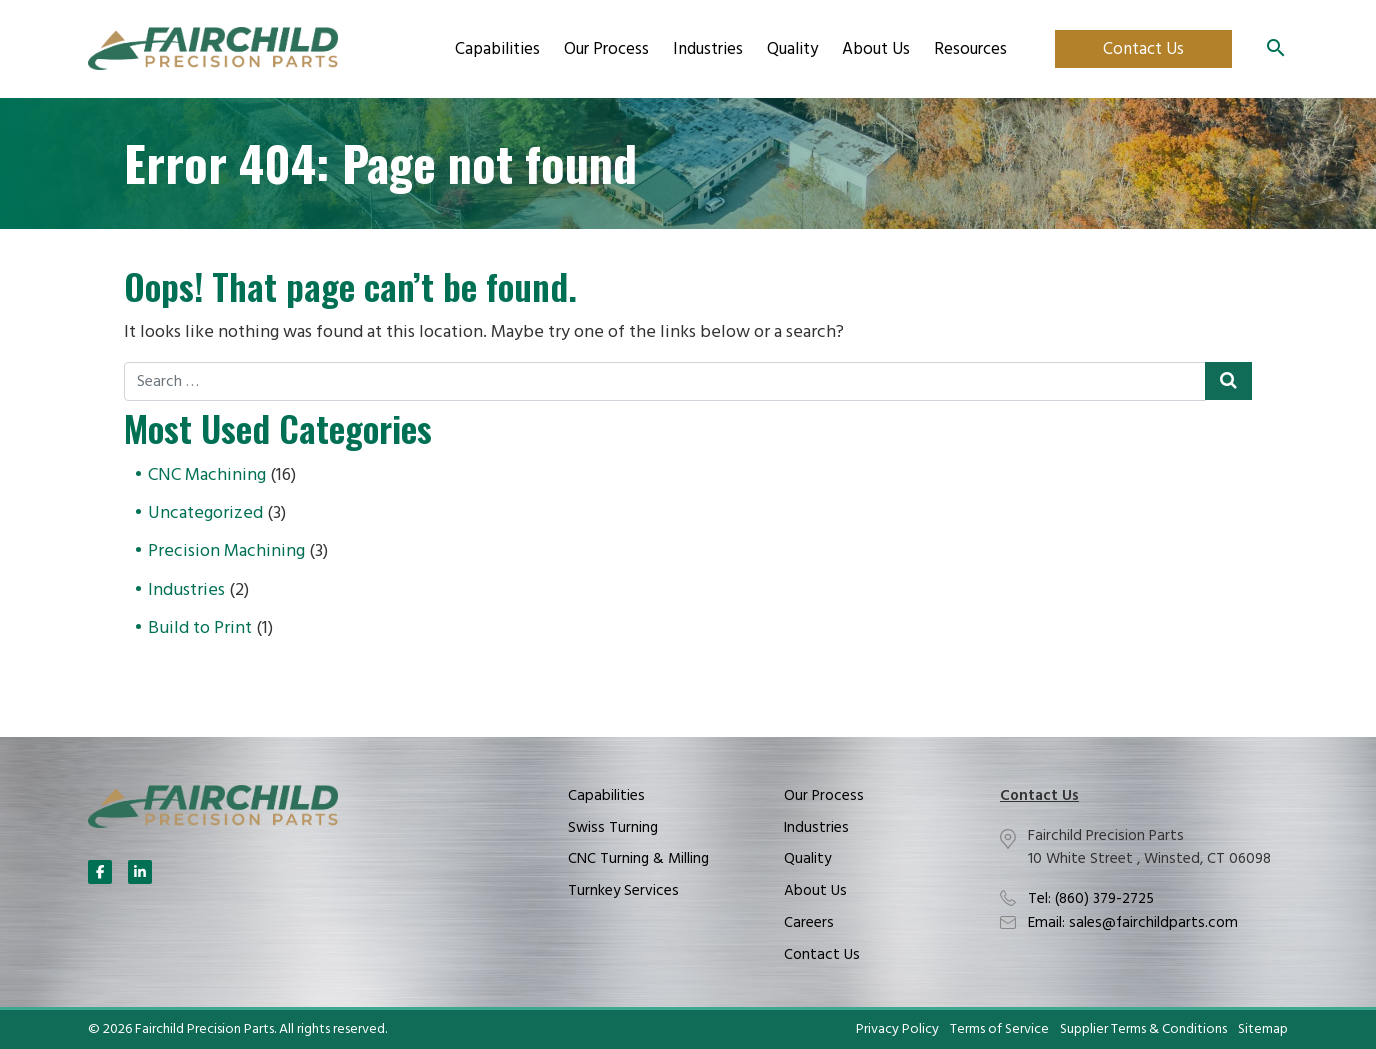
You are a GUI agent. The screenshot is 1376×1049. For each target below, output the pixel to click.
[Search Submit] (1228, 381)
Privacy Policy (897, 1030)
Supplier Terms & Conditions (1143, 1030)
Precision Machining (226, 551)
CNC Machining (207, 475)
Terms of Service (999, 1030)
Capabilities (497, 49)
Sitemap (1263, 1030)
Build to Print (200, 628)
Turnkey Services (623, 891)
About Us (876, 49)
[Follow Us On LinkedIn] (140, 872)
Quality (792, 49)
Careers (809, 923)
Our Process (606, 49)
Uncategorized (205, 513)
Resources (970, 49)
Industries (708, 49)
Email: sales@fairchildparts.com (1133, 923)
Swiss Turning (613, 828)
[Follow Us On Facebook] (100, 872)
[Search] (1276, 49)
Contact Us (1143, 49)
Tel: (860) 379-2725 (1091, 899)
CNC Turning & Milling (638, 859)
